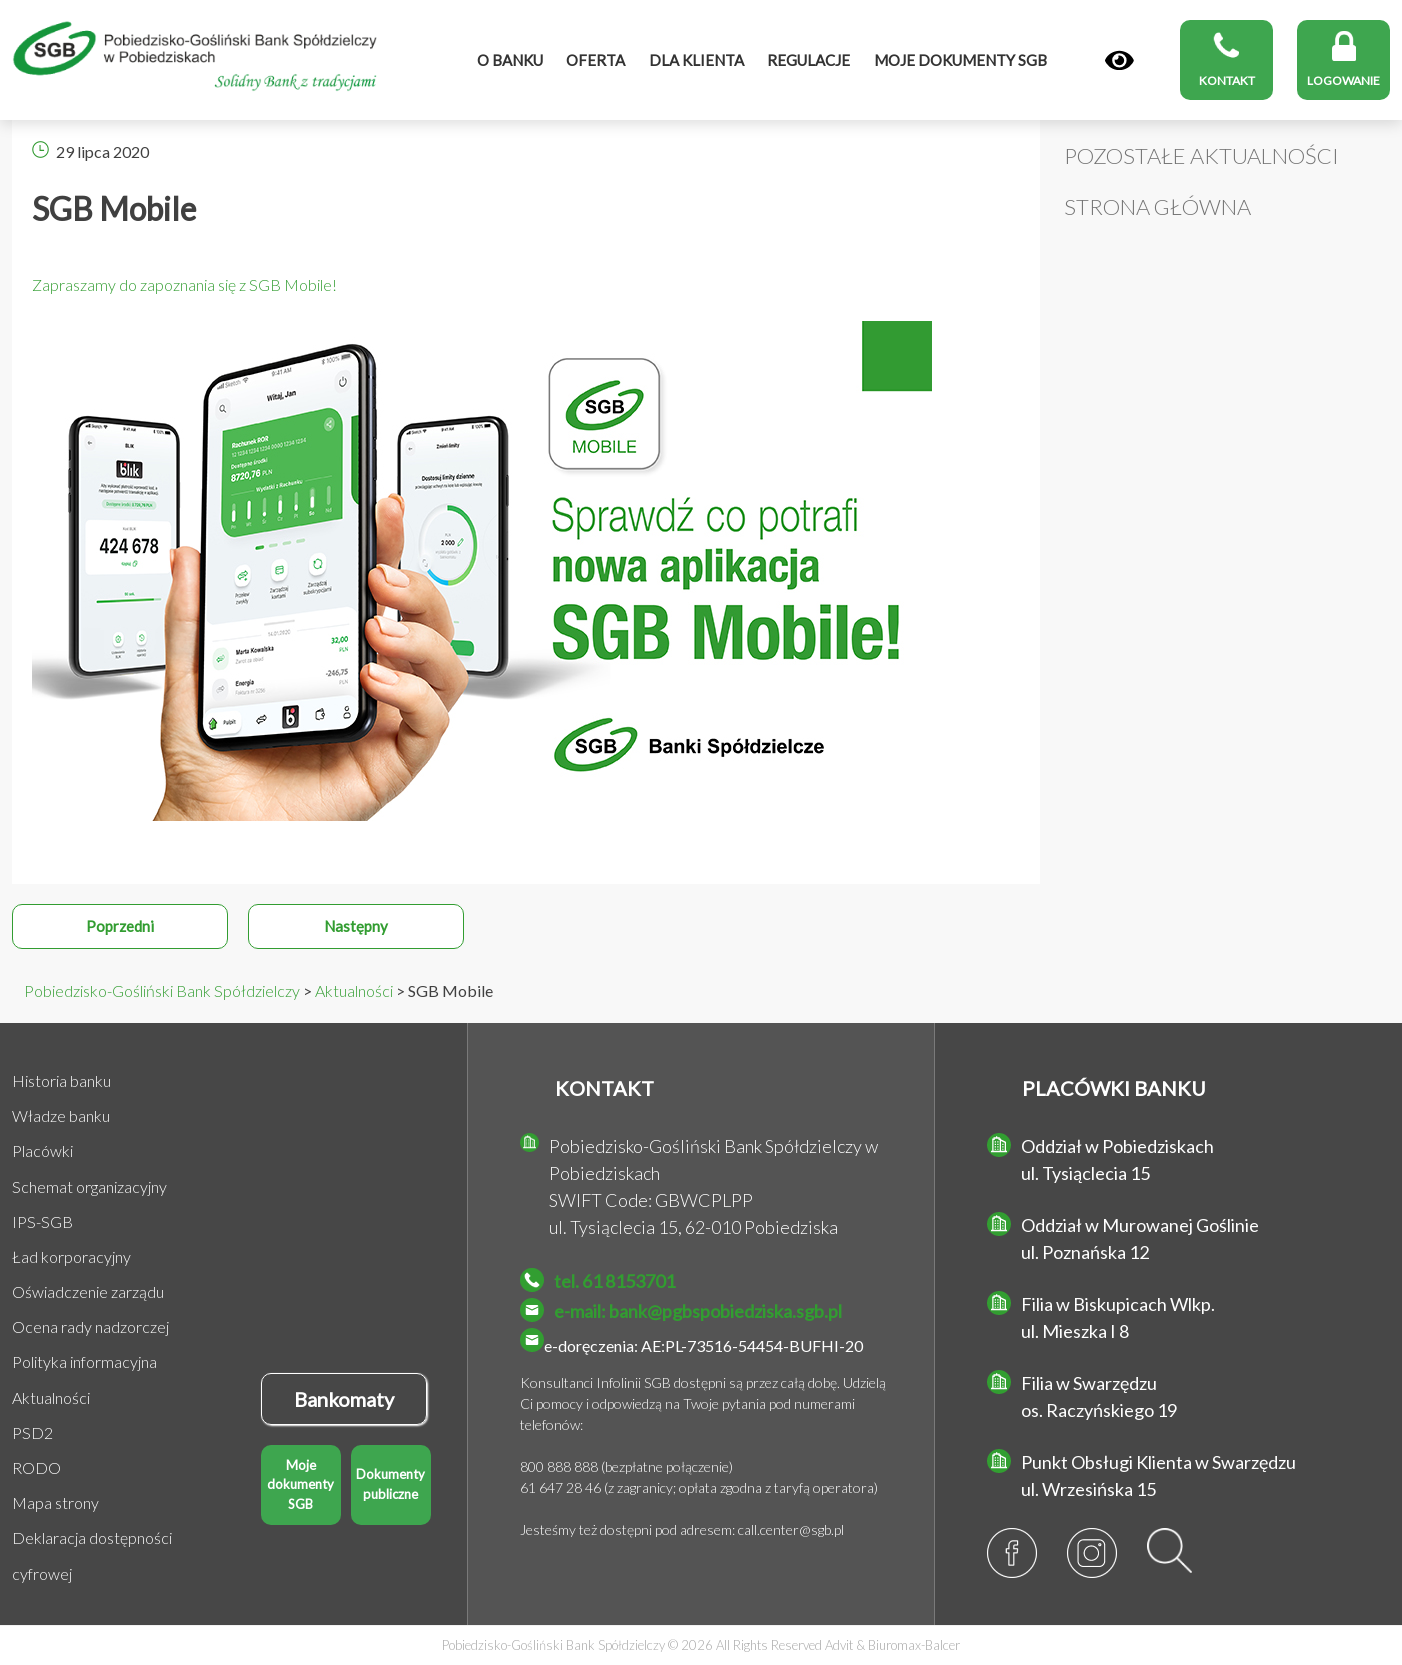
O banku (510, 60)
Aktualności (51, 1397)
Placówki (42, 1150)
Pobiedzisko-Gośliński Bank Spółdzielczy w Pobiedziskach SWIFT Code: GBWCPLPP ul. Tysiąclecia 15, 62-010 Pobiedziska (713, 1186)
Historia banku (61, 1080)
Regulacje (808, 60)
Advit (839, 1645)
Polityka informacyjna (84, 1361)
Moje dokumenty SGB (300, 1484)
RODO (36, 1467)
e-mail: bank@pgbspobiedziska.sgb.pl (698, 1311)
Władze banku (61, 1115)
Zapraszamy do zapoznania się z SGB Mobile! (184, 284)
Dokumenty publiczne (390, 1484)
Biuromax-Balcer (914, 1645)
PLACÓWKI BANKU (1114, 1088)
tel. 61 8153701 (614, 1281)
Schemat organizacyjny (89, 1186)
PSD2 (32, 1432)
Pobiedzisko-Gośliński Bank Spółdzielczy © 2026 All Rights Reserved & (701, 1645)
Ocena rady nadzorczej (90, 1326)
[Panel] (1119, 61)
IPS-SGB (42, 1221)
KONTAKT (604, 1088)
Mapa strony (55, 1502)
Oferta (595, 60)
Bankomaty (344, 1399)
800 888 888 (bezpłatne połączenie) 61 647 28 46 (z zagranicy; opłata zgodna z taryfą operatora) (699, 1477)
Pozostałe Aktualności (1201, 155)
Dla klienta (696, 60)
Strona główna (1157, 206)
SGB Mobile (114, 208)
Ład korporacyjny (71, 1256)
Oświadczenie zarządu (88, 1291)
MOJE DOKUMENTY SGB (960, 60)
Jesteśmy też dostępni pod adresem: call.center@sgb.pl (682, 1529)
